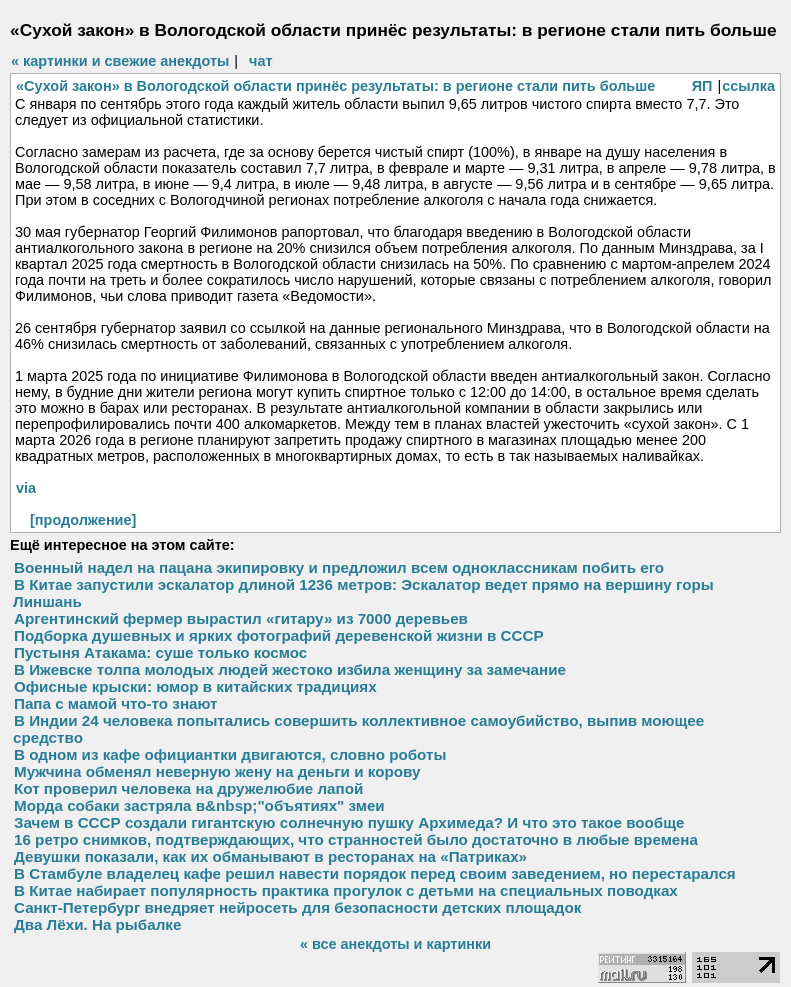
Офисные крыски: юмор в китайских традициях (195, 686)
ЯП (702, 86)
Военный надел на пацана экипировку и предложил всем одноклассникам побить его (339, 567)
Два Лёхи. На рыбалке (97, 924)
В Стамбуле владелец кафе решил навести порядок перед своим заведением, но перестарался (375, 873)
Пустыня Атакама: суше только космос (160, 652)
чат (260, 61)
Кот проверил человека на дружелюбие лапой (188, 788)
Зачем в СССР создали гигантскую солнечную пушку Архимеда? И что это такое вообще (349, 822)
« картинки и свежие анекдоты (120, 61)
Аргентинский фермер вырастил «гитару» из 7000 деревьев (241, 618)
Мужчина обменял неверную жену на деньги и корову (217, 771)
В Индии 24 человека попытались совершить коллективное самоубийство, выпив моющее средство (358, 729)
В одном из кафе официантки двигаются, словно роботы (230, 754)
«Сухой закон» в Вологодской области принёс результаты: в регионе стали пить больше (335, 86)
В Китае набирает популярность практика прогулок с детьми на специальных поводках (346, 890)
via (26, 488)
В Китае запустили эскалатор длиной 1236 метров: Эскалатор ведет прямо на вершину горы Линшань (363, 593)
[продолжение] (83, 520)
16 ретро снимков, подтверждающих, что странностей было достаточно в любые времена (356, 839)
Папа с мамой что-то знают (116, 703)
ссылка (748, 86)
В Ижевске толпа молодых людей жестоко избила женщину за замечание (290, 669)
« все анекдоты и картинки (395, 944)
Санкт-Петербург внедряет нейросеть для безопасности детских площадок (297, 907)
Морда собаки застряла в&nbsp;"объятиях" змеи (199, 805)
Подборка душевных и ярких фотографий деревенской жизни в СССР (279, 635)
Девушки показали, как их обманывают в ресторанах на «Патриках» (270, 856)
